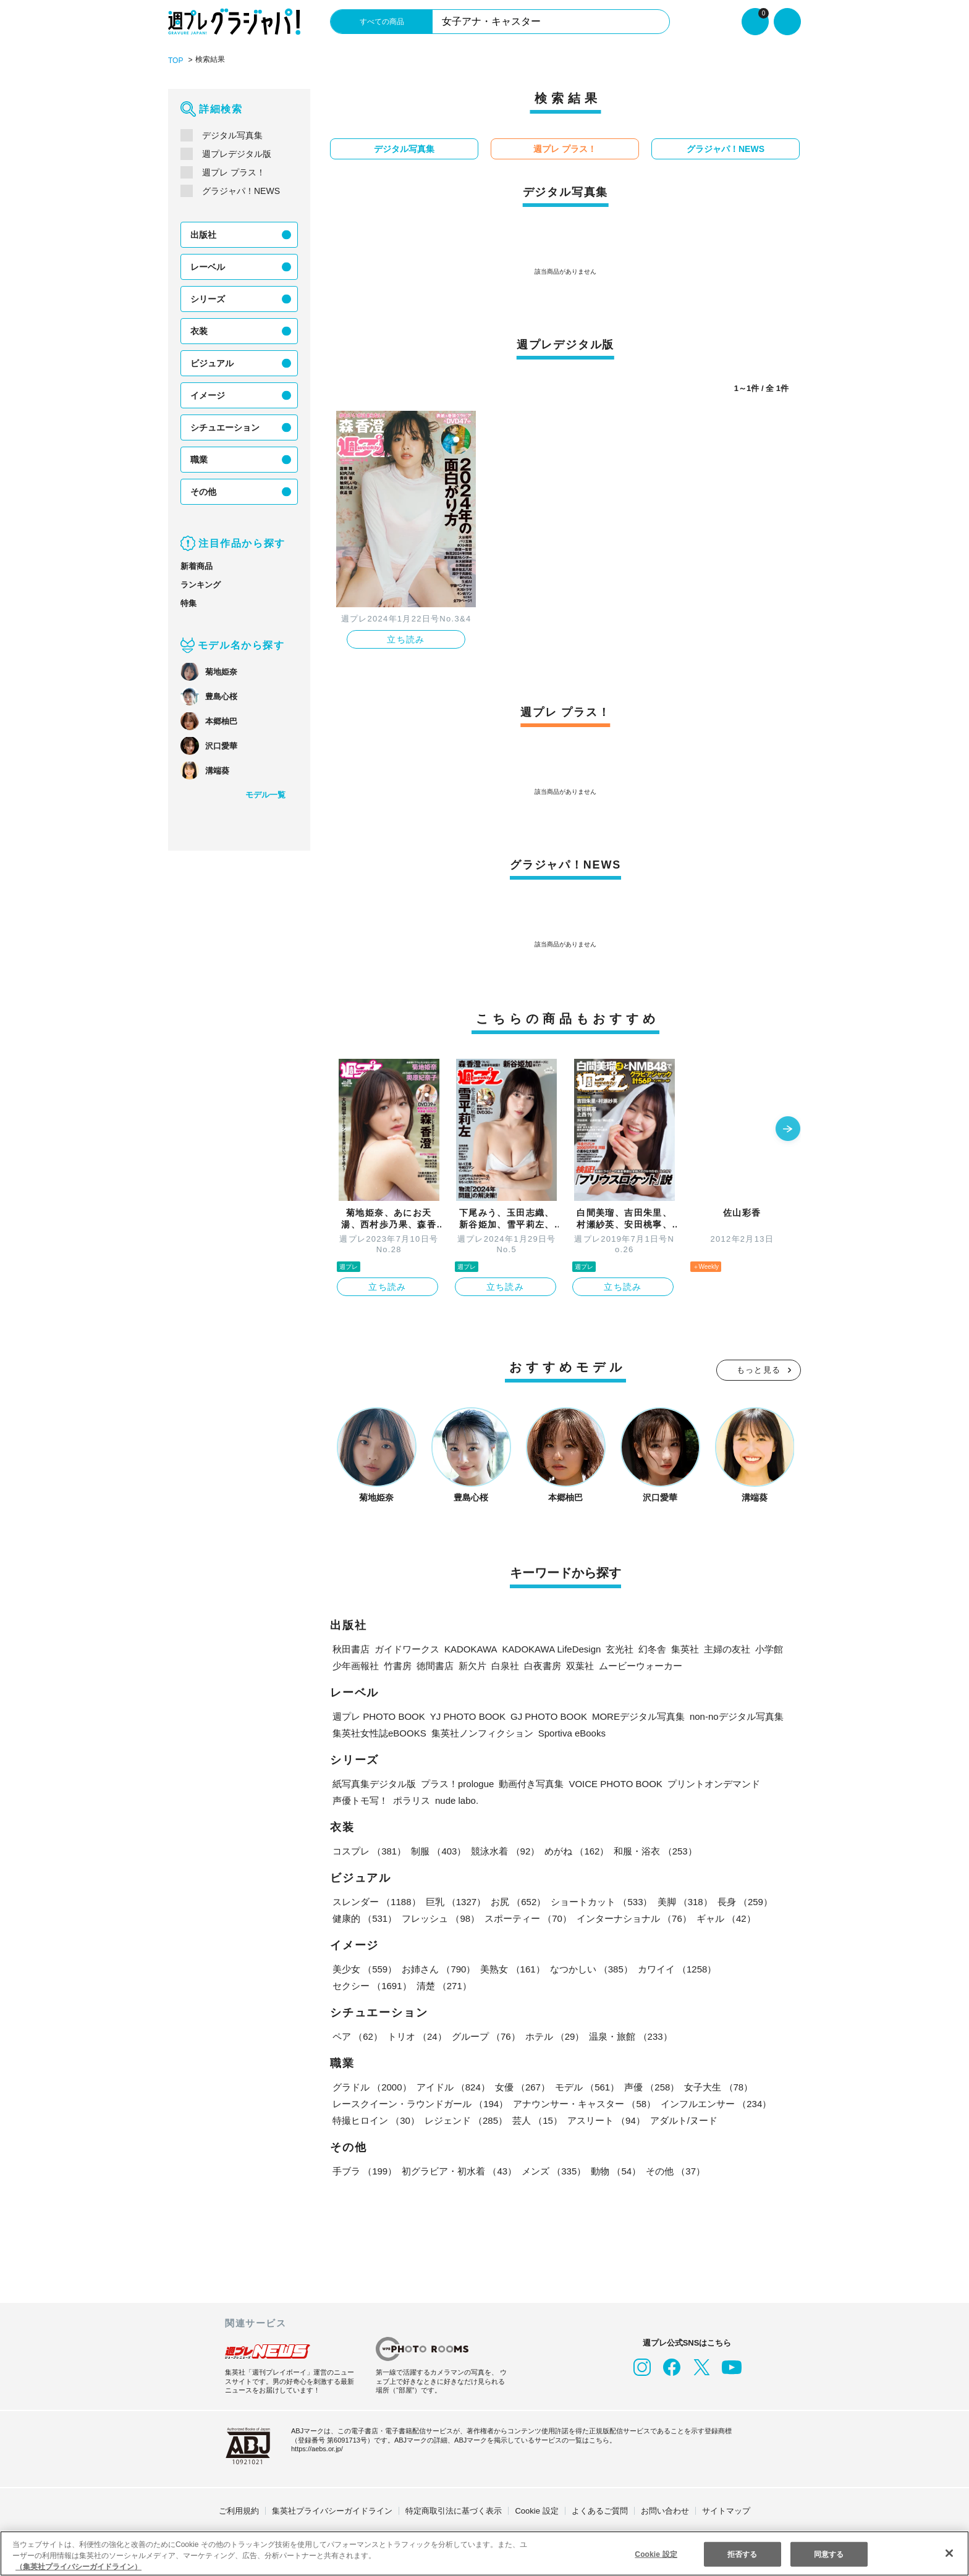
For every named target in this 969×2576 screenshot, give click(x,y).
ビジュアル (211, 362)
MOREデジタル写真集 (625, 1715)
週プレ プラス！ (233, 172)
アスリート (604, 2119)
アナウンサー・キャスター (583, 2103)
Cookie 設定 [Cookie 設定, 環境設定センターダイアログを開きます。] (656, 2553)
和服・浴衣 (653, 1850)
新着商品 (196, 565)
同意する (828, 2553)
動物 (613, 2170)
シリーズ (207, 298)
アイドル (452, 2086)
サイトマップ (726, 2510)
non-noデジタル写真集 (723, 1715)
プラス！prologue (459, 1783)
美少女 (364, 1968)
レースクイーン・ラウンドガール (419, 2103)
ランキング (200, 584)
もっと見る (759, 1369)
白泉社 (505, 1665)
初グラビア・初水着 (458, 2170)
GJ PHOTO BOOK (538, 1715)
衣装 (199, 330)
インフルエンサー (714, 2103)
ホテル (552, 2035)
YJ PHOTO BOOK (461, 1715)
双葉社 (580, 1665)
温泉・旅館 (627, 2035)
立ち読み (406, 639)
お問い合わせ (665, 2510)
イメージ (207, 395)
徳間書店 (435, 1665)
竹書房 (398, 1665)
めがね (575, 1850)
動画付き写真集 (534, 1783)
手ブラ (364, 2170)
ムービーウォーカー (640, 1665)
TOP (175, 60)
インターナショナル (632, 1917)
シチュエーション (225, 427)
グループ (484, 2035)
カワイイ (674, 1968)
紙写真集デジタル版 (374, 1783)
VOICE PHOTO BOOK (615, 1783)
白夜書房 (542, 1665)
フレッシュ (439, 1917)
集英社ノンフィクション (480, 1732)
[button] (788, 1129)
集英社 (680, 1648)
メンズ (552, 2170)
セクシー (758, 1968)
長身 (741, 1901)
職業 (199, 459)
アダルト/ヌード (682, 2119)
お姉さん (437, 1968)
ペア (357, 2035)
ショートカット (599, 1901)
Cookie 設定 (537, 2510)
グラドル (371, 2086)
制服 (437, 1850)
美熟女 (511, 1968)
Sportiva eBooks (571, 1732)
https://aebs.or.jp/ (319, 2448)
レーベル (207, 266)
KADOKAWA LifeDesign (547, 1648)
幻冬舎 (647, 1648)
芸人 (536, 2119)
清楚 (359, 1985)
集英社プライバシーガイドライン (332, 2510)
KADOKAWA (469, 1648)
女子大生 (715, 2086)
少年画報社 (355, 1665)
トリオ (416, 2035)
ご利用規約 (239, 2510)
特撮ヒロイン (375, 2119)
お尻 (516, 1901)
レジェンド (465, 2119)
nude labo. (458, 1799)
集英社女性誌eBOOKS (378, 1732)
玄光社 (614, 1648)
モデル (585, 2086)
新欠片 (472, 1665)
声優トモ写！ (360, 1799)
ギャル (723, 1917)
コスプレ (368, 1850)
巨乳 (455, 1901)
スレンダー (376, 1901)
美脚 (682, 1901)
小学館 (765, 1648)
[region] (484, 2553)
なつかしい (589, 1968)
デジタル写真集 (232, 134)
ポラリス (411, 1799)
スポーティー (526, 1917)
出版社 (203, 234)
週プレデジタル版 (236, 153)
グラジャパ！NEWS (239, 190)
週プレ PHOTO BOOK (376, 1715)
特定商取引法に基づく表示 (453, 2510)
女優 (520, 2086)
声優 (649, 2086)
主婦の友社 (723, 1648)
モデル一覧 (265, 794)
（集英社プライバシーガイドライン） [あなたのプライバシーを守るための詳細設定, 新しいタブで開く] (78, 2566)
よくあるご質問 (600, 2510)
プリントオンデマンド (710, 1783)
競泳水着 (504, 1850)
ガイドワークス (406, 1648)
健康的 (364, 1917)
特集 (188, 602)
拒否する (742, 2553)
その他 (203, 491)
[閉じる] (949, 2552)
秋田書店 (351, 1648)
